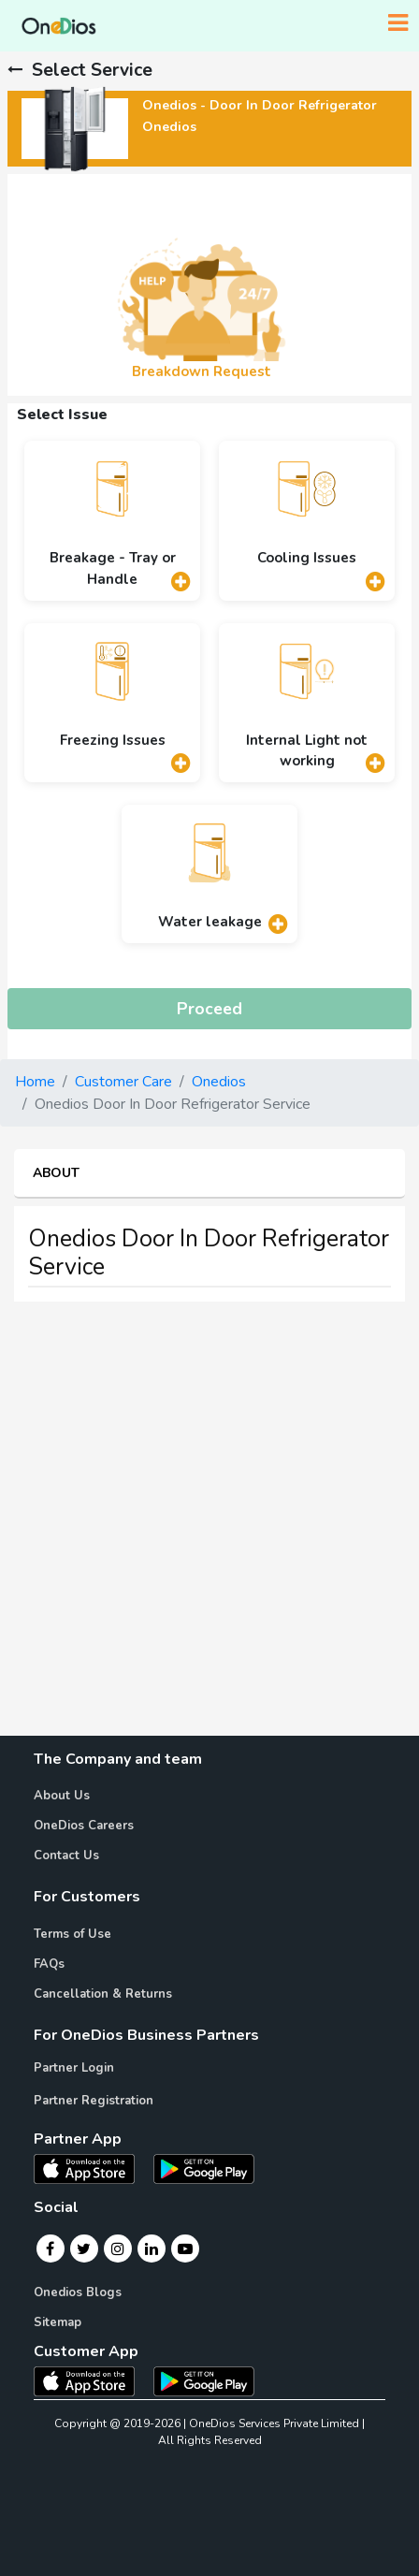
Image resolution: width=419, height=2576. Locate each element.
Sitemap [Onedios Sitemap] (57, 2322)
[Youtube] (185, 2248)
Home (35, 1081)
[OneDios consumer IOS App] (92, 2380)
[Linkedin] (151, 2248)
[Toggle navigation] (398, 23)
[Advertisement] (209, 1526)
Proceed (209, 1008)
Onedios (219, 1081)
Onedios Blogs (78, 2292)
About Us (62, 1795)
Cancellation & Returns (103, 1994)
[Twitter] (84, 2248)
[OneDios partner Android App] (203, 2168)
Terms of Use (72, 1934)
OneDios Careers (84, 1825)
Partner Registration (93, 2100)
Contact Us (66, 1855)
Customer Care (123, 1081)
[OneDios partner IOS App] (92, 2168)
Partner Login (74, 2067)
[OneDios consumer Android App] (203, 2380)
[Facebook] (50, 2248)
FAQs (49, 1964)
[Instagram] (117, 2248)
